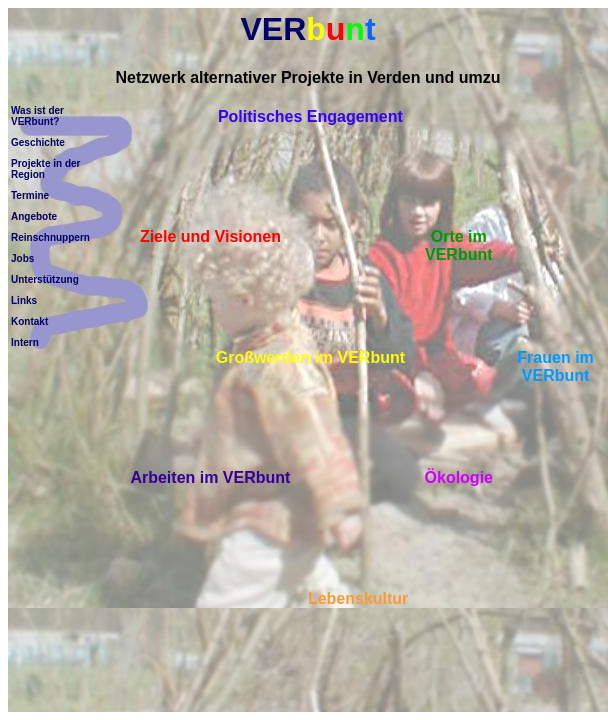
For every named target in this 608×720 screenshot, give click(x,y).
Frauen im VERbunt (555, 366)
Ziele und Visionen (210, 236)
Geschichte (38, 142)
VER (307, 29)
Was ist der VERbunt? (37, 116)
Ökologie (459, 477)
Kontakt (29, 321)
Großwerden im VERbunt (310, 357)
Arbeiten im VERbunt (210, 477)
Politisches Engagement (310, 116)
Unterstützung (45, 279)
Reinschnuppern (50, 237)
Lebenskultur (358, 598)
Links (24, 300)
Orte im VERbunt (459, 245)
